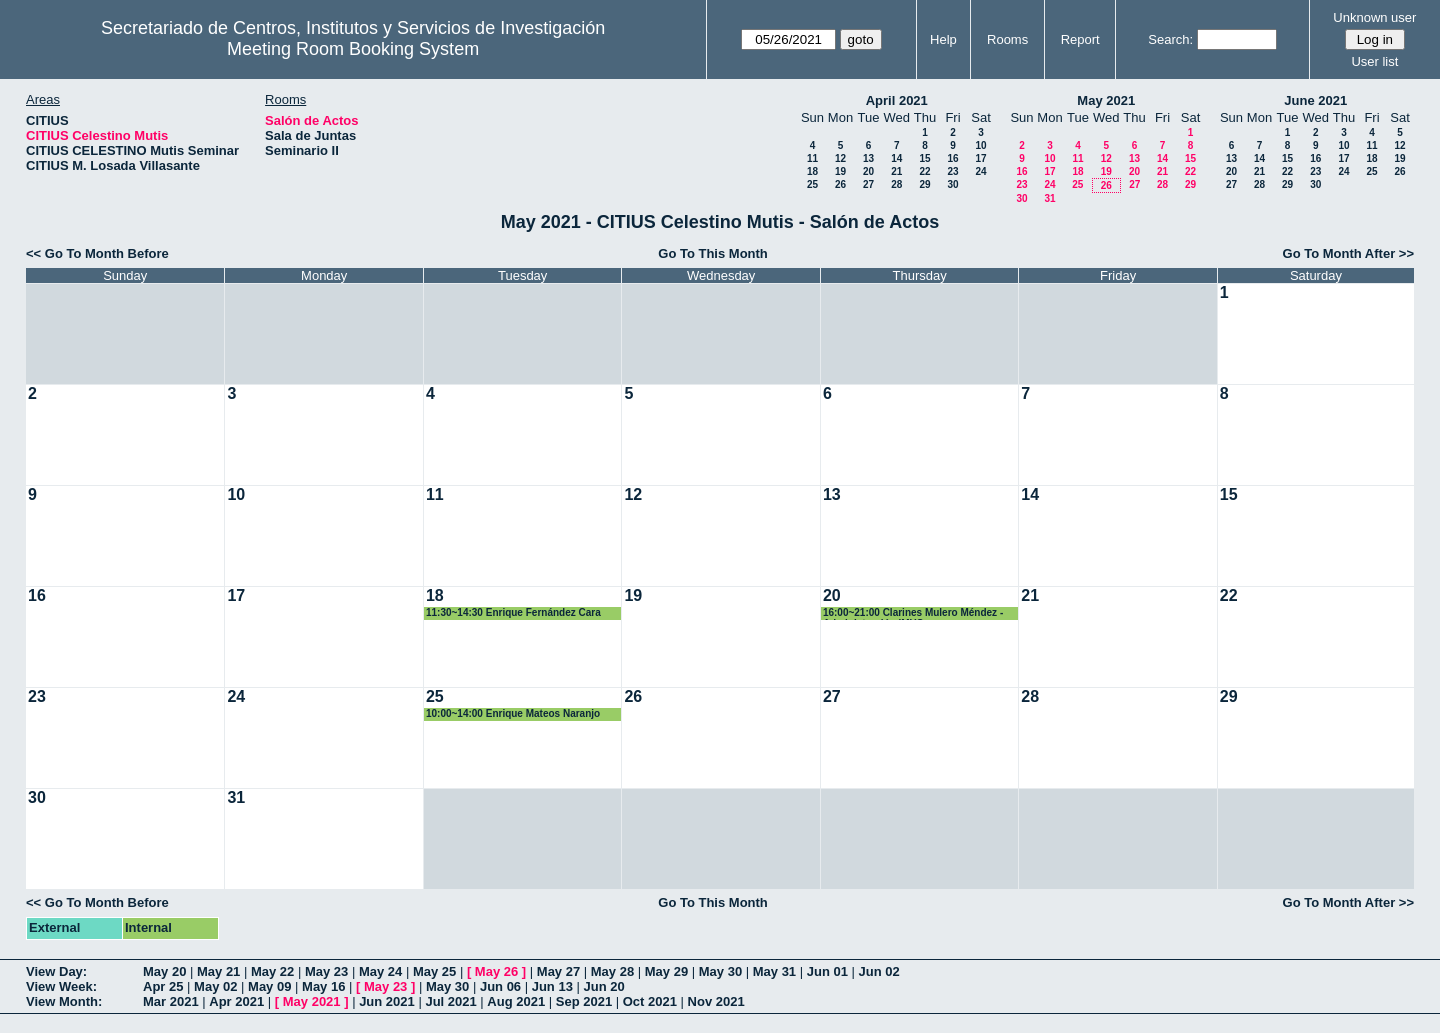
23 (952, 171)
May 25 (434, 971)
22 (924, 171)
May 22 (272, 971)
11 (812, 158)
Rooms (1007, 39)
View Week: (61, 986)
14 (896, 158)
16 (952, 158)
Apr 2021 (236, 1001)
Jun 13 (552, 986)
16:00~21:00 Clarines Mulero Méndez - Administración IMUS (913, 613)
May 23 (326, 971)
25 (812, 184)
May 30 (720, 971)
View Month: (64, 1001)
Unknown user (1374, 17)
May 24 (380, 971)
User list (1374, 61)
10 (980, 145)
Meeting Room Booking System (353, 49)
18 (812, 171)
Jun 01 (827, 971)
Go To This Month (713, 253)
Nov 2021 (716, 1001)
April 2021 (897, 100)
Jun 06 (500, 986)
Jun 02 (879, 971)
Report (1080, 39)
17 (980, 158)
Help (943, 39)
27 (868, 184)
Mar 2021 (171, 1001)
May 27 (558, 971)
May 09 (269, 986)
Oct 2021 (650, 1001)
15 (924, 158)
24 (980, 171)
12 (840, 158)
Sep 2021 (584, 1001)
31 (1049, 198)
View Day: (56, 971)
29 (924, 184)
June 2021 (1315, 100)
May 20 (164, 971)
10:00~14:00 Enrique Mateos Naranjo (513, 713)
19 (840, 171)
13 (868, 158)
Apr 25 (163, 986)
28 (896, 184)
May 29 (666, 971)
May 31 (774, 971)
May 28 (612, 971)
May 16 (323, 986)
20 (868, 171)
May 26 (496, 971)
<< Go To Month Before (97, 253)
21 (896, 171)
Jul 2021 (450, 1001)
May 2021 (1106, 100)
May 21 (218, 971)
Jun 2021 (387, 1001)
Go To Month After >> (1348, 253)
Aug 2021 (516, 1001)
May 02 (215, 986)
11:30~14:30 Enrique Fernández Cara (513, 612)
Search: (1170, 39)
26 (840, 184)
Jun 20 (604, 986)
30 (952, 184)
